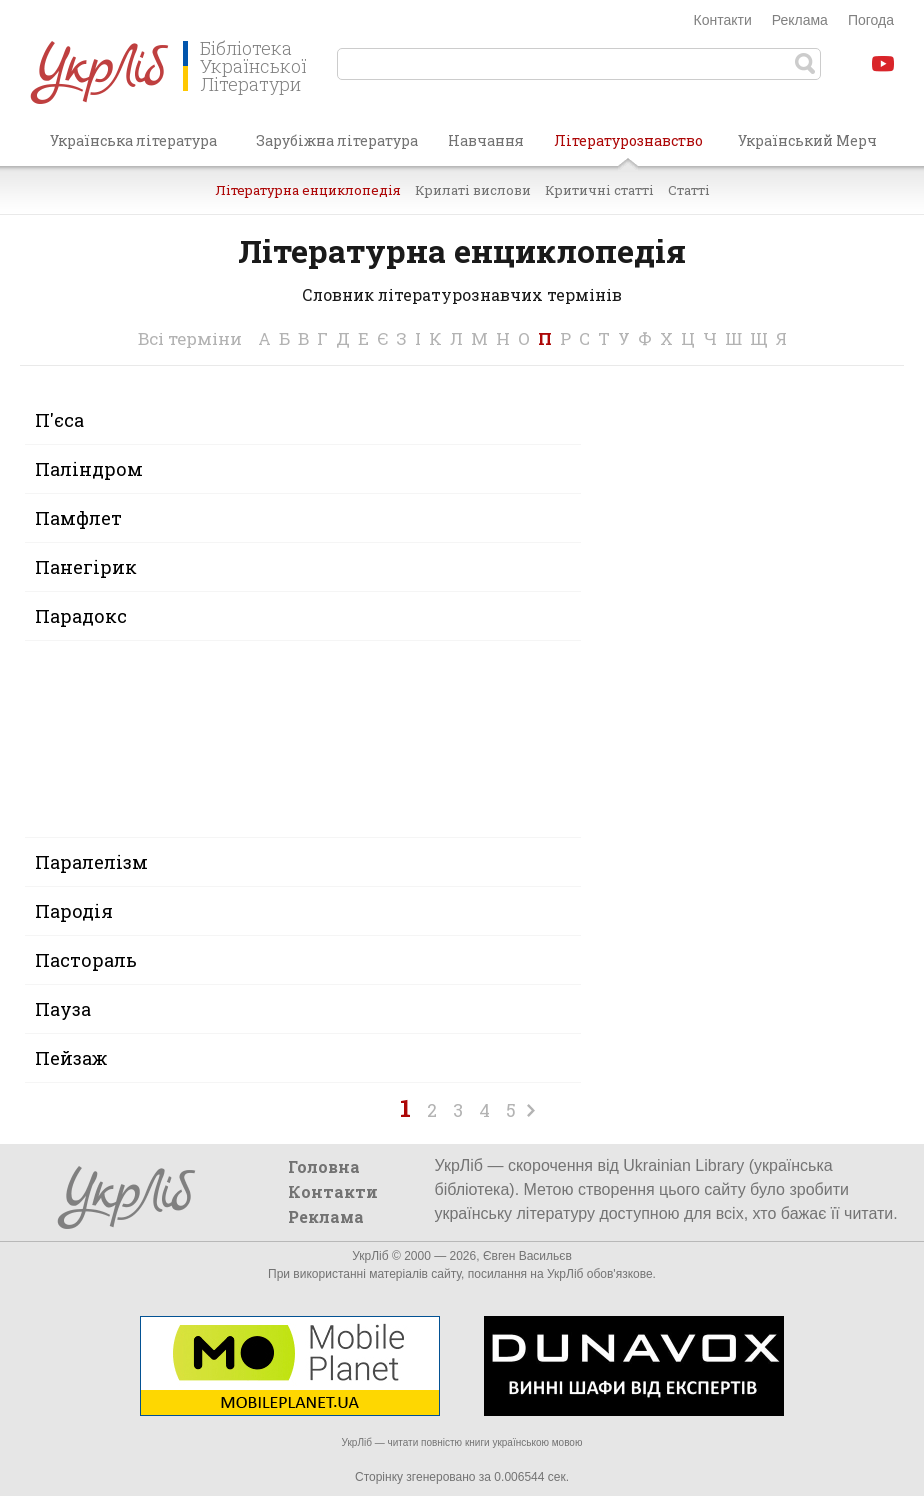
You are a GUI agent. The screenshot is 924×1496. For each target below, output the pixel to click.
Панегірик (86, 567)
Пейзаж (71, 1058)
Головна (324, 1166)
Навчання (486, 140)
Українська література (133, 140)
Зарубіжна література (337, 140)
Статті (689, 190)
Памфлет (78, 518)
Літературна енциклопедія (308, 190)
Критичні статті (599, 190)
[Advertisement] (746, 696)
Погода (871, 20)
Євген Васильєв (527, 1256)
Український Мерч (807, 140)
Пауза (63, 1009)
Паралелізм (91, 862)
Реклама (800, 20)
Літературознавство (628, 148)
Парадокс (81, 616)
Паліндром (89, 469)
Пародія (74, 911)
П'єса (59, 420)
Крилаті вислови (473, 190)
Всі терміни (190, 338)
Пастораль (86, 960)
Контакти (723, 20)
